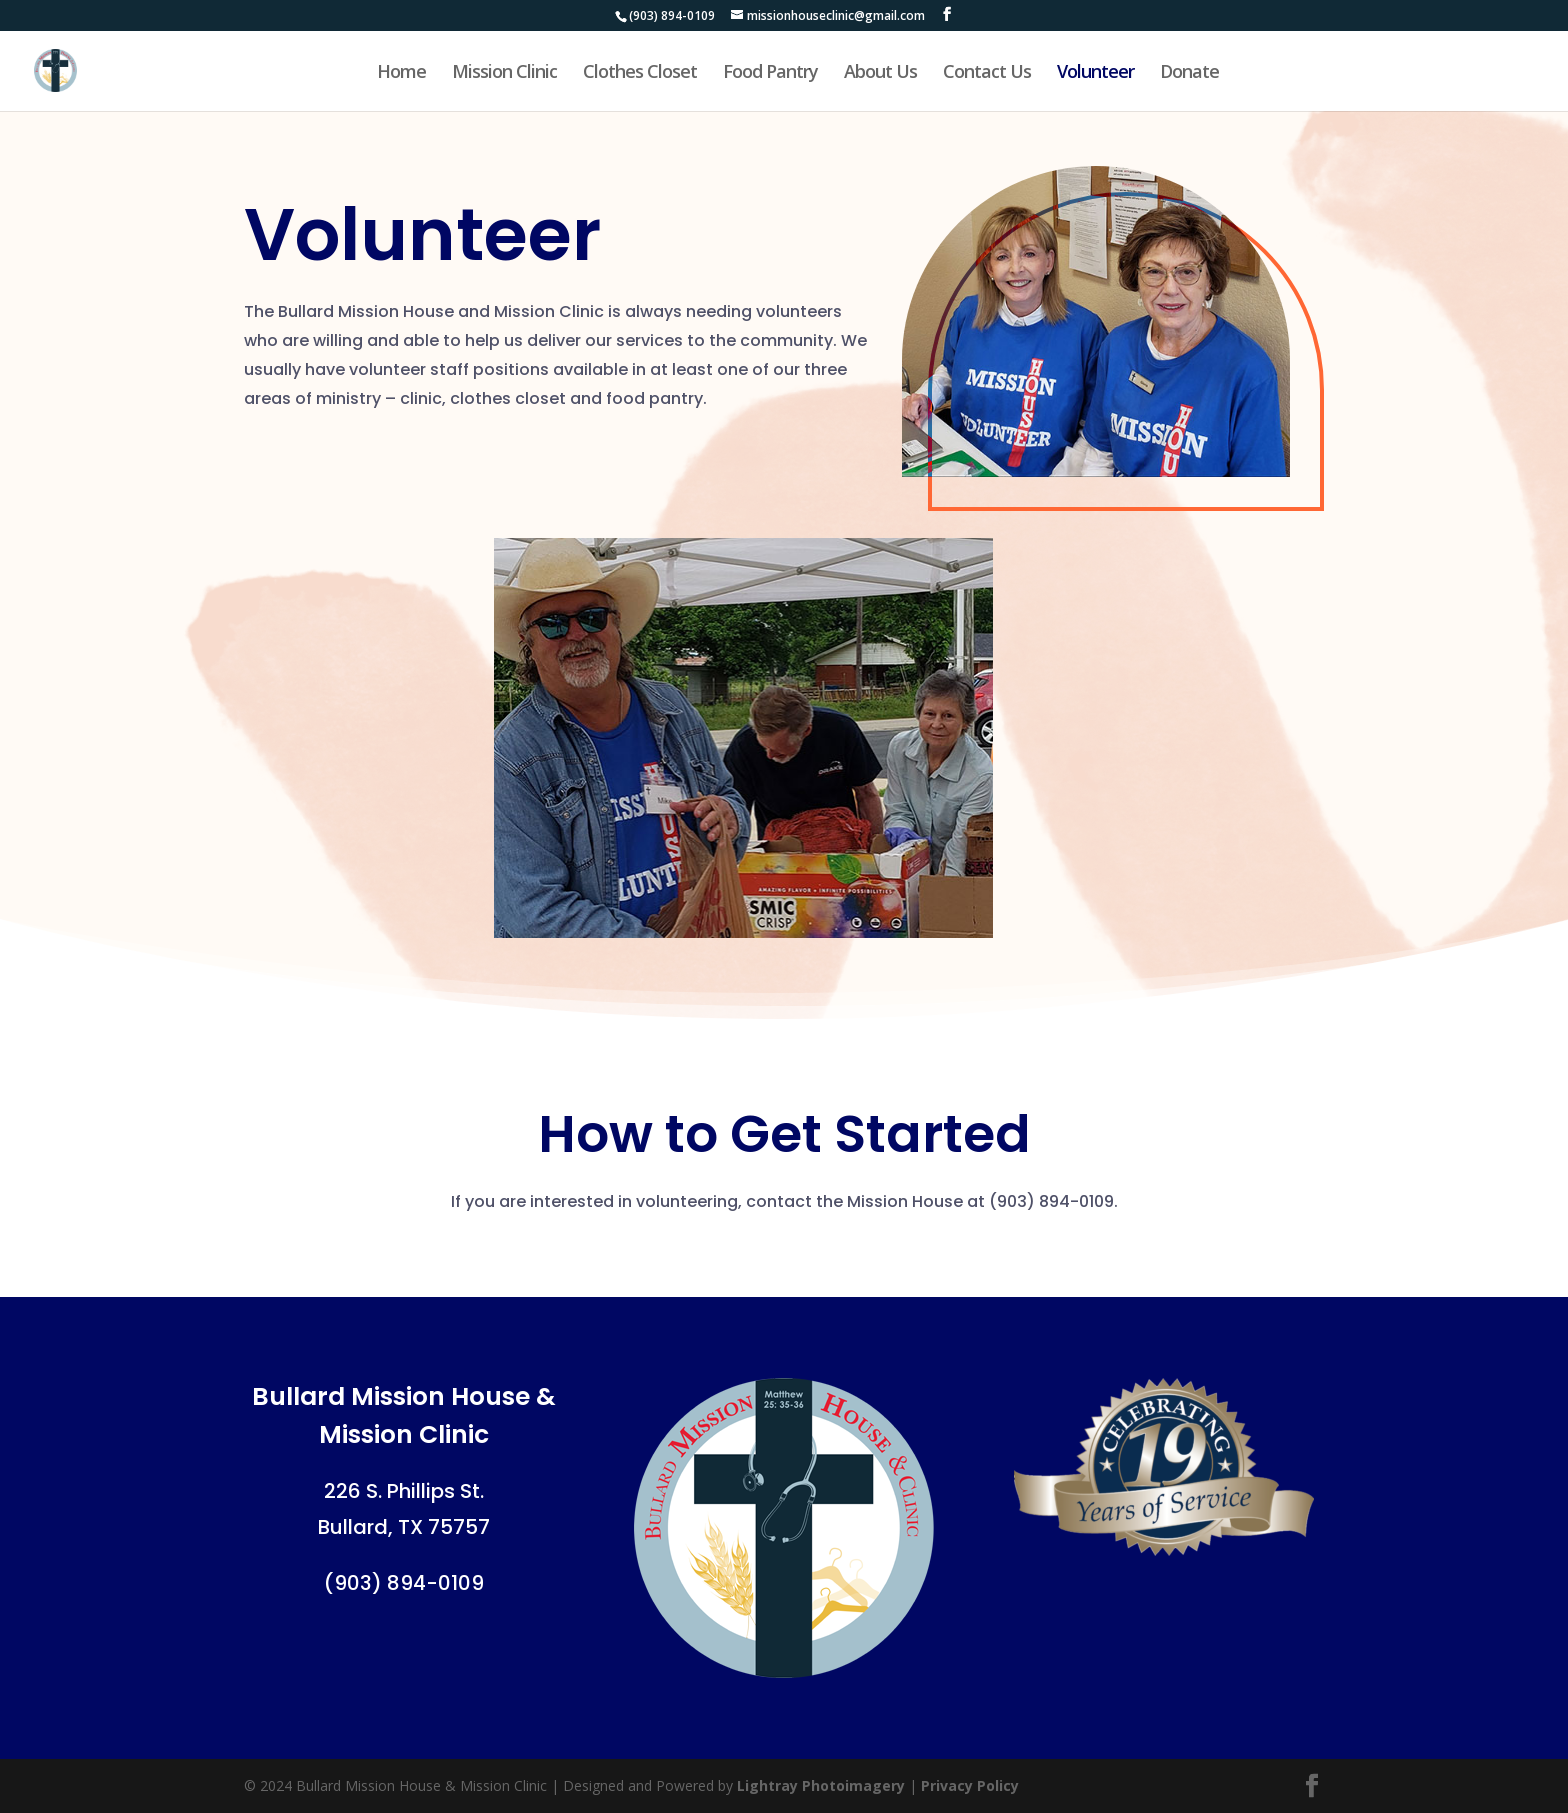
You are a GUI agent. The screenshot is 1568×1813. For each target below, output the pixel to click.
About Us (880, 73)
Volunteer (1095, 73)
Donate (1189, 73)
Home (401, 73)
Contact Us (987, 73)
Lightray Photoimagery (821, 1785)
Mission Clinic (504, 73)
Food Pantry (770, 73)
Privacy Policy (970, 1785)
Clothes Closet (640, 73)
